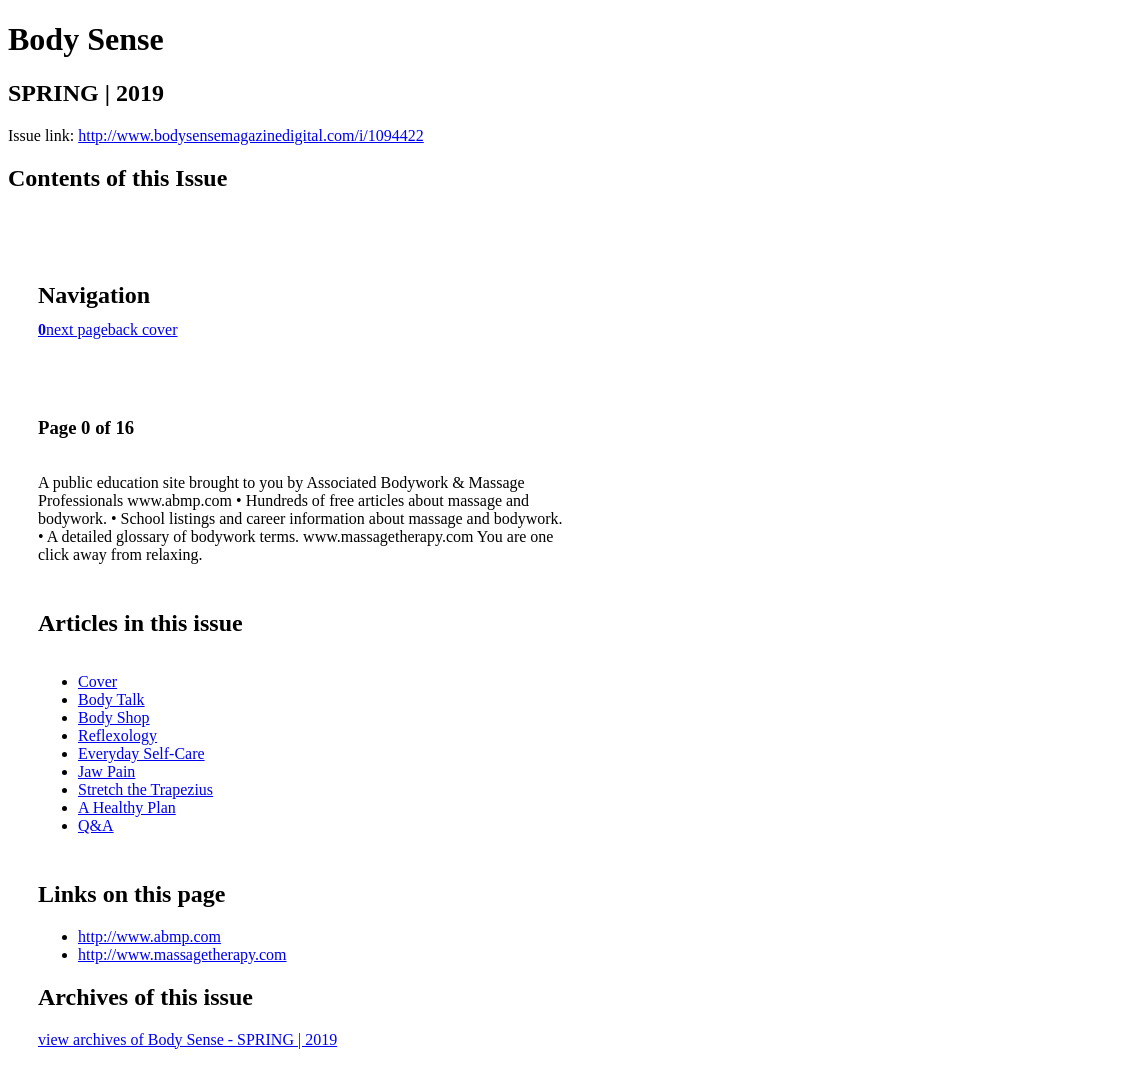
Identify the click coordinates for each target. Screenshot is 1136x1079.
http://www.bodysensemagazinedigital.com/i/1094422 (251, 135)
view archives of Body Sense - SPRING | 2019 (187, 1039)
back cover (143, 329)
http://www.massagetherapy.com (182, 954)
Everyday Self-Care (141, 753)
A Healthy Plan (127, 807)
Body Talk (111, 699)
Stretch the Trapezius (145, 789)
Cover (97, 681)
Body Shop (114, 717)
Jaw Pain (106, 771)
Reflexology (117, 735)
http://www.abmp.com (149, 936)
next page (77, 329)
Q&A (96, 825)
